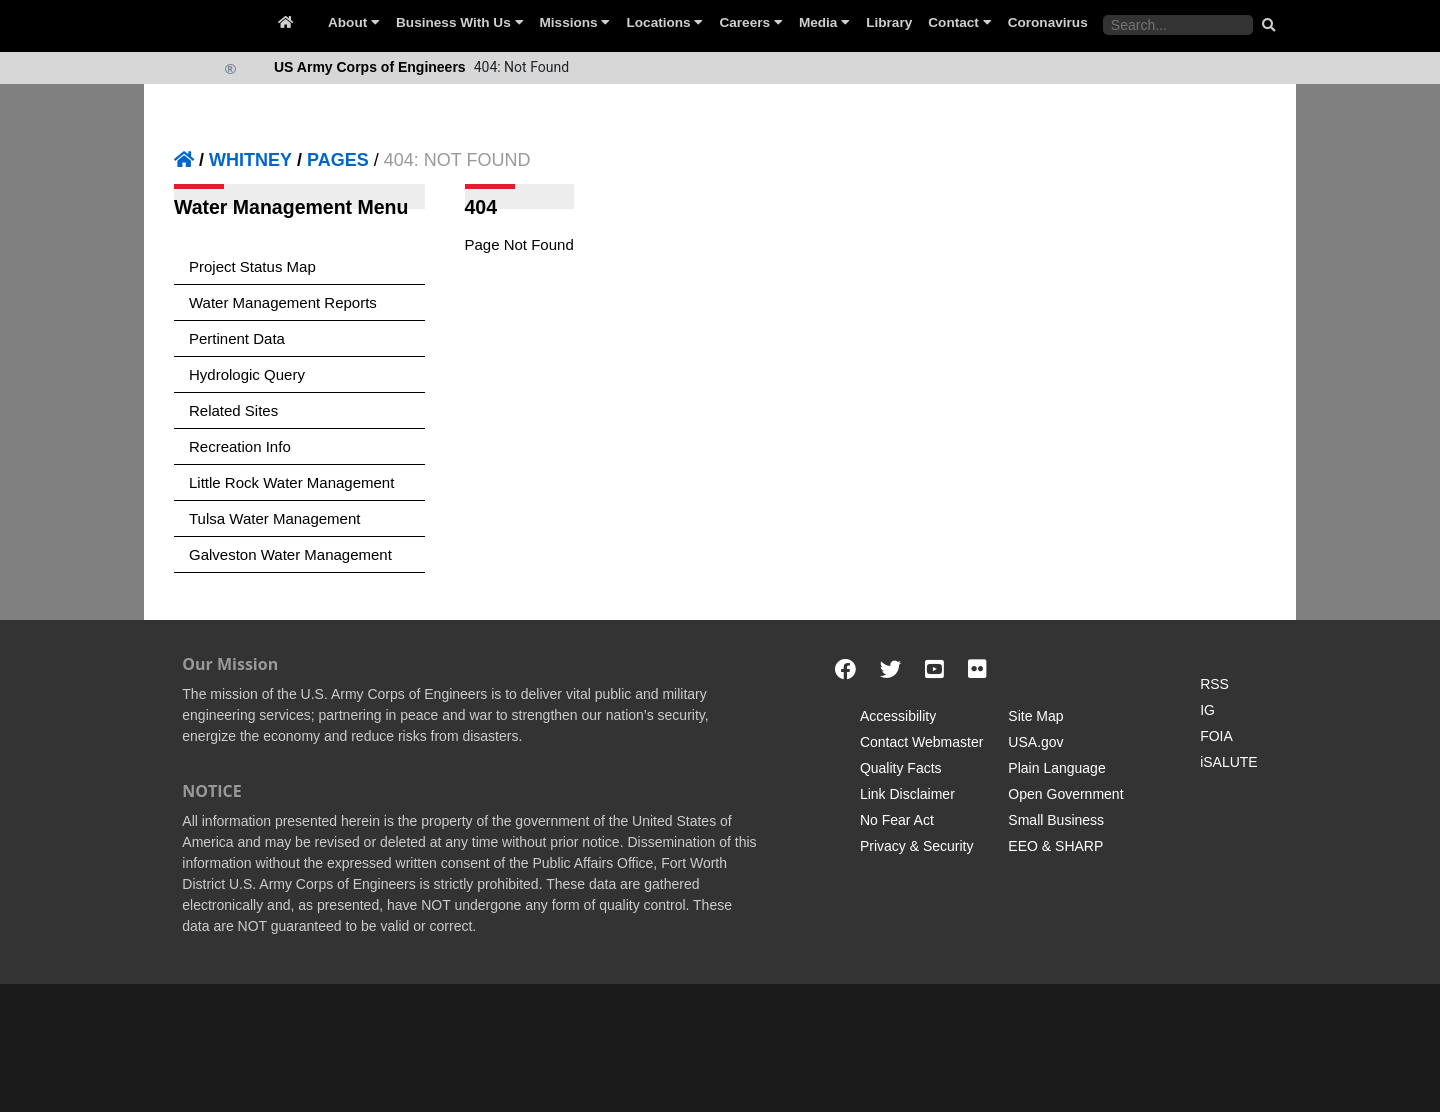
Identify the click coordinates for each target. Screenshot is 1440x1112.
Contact (959, 22)
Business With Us (459, 22)
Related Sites (233, 410)
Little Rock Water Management (291, 482)
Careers (750, 22)
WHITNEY (250, 160)
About (354, 22)
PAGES (338, 160)
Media (824, 22)
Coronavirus (1048, 22)
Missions (575, 22)
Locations (664, 22)
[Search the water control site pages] (1178, 25)
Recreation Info (240, 446)
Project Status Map (252, 266)
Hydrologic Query (247, 374)
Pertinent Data (237, 338)
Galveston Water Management (290, 554)
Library (889, 22)
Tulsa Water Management (274, 518)
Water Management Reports (283, 302)
